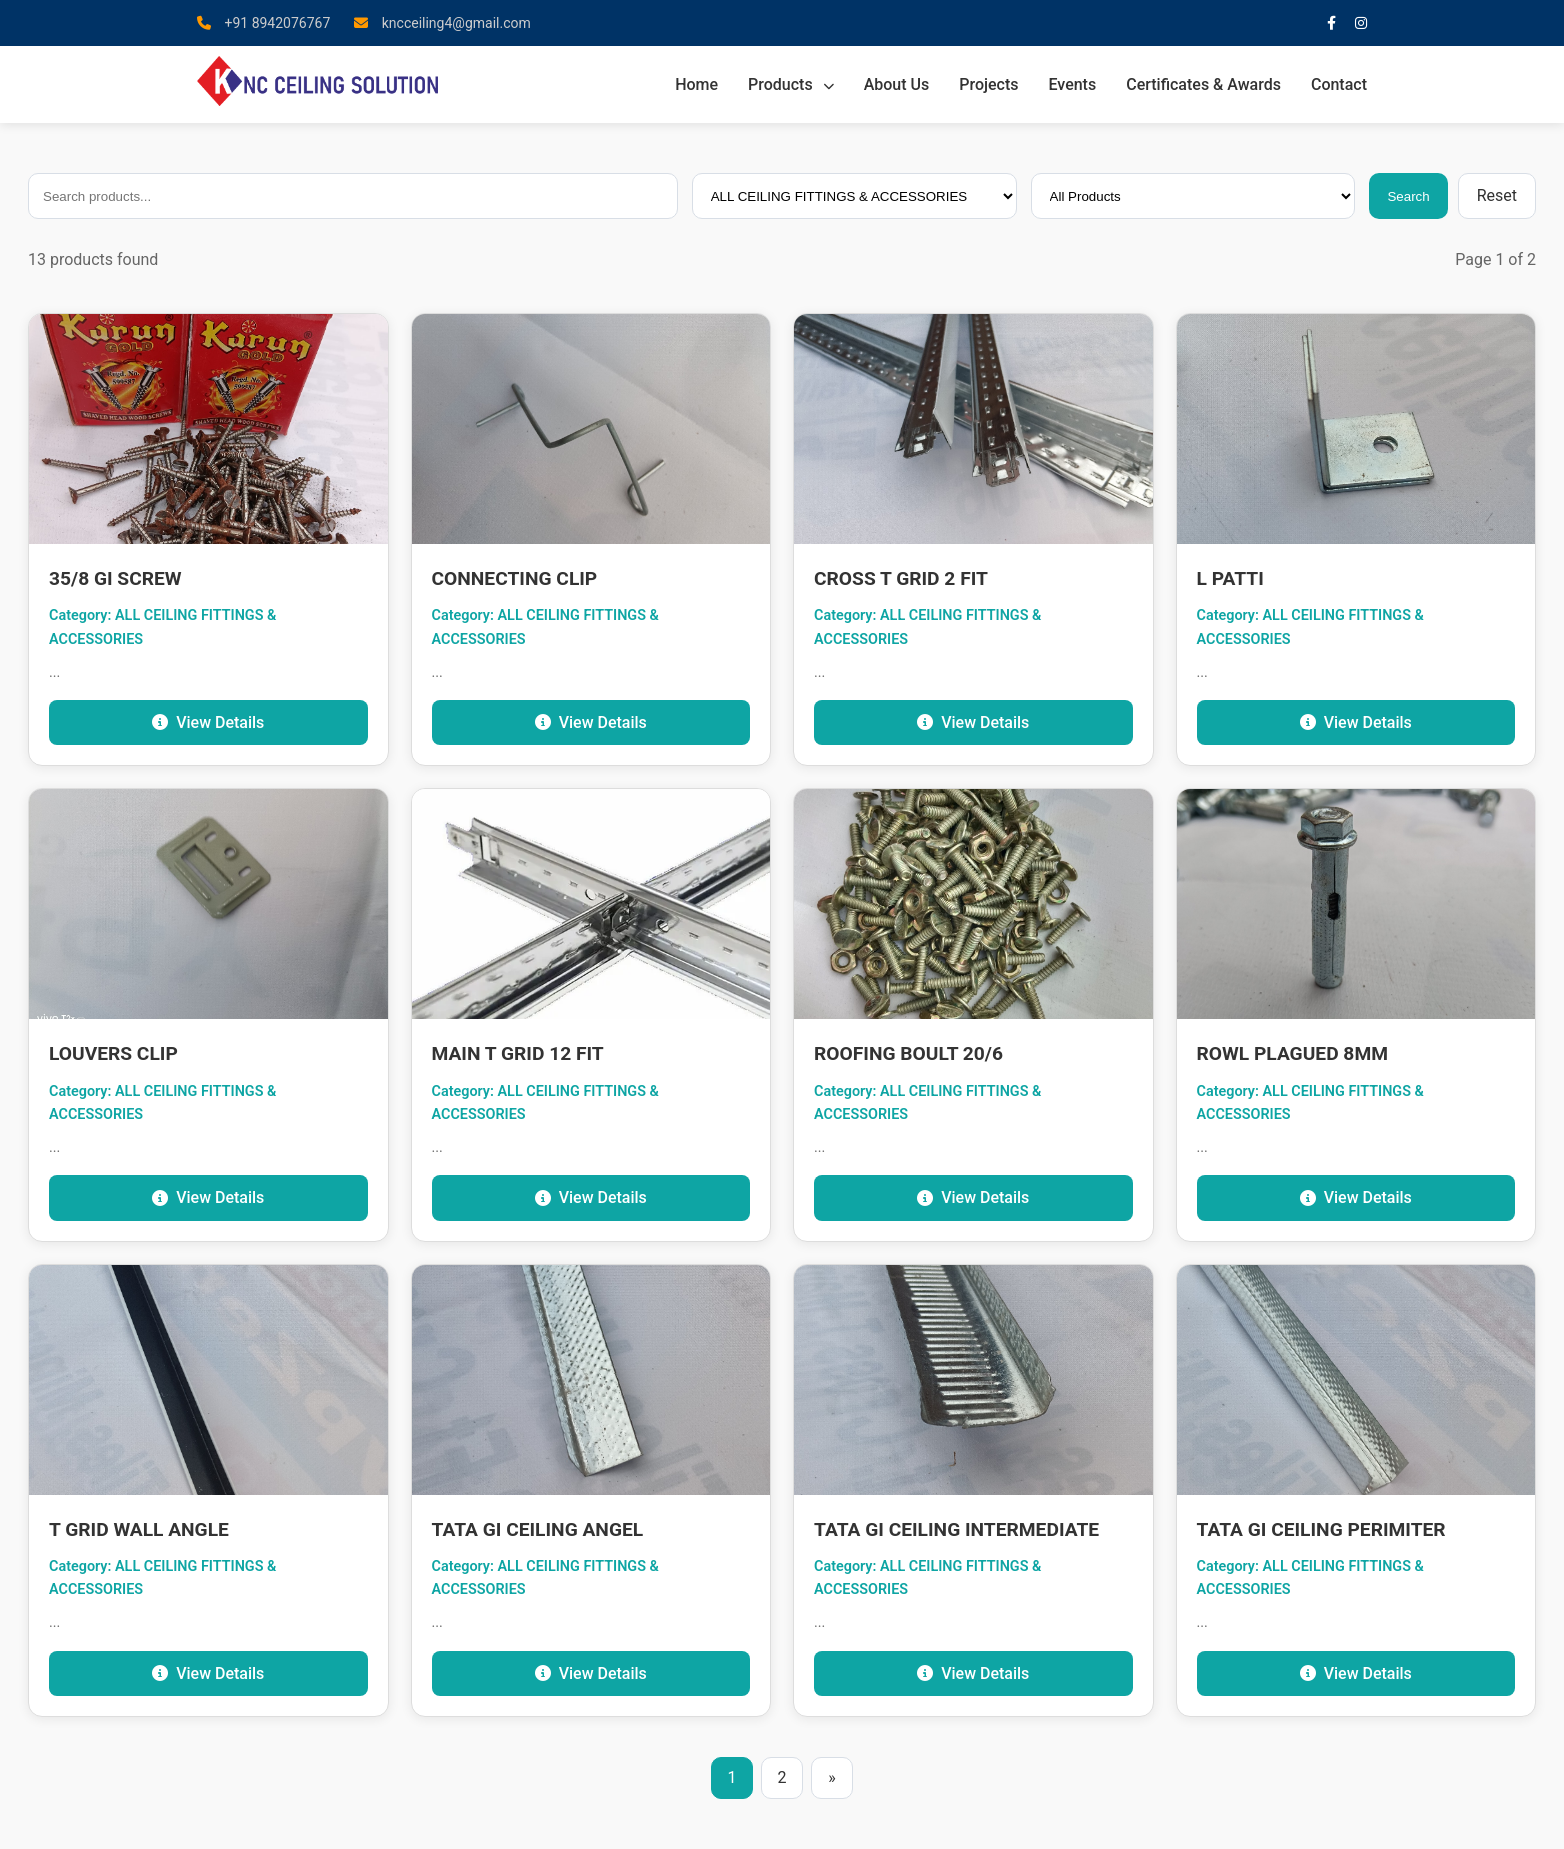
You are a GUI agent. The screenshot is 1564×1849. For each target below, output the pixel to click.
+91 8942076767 (263, 23)
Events (1072, 84)
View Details (208, 722)
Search (1408, 196)
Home (696, 84)
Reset (1497, 195)
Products (791, 84)
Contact (1339, 84)
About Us (897, 84)
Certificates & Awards (1203, 84)
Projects (988, 84)
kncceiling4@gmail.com (442, 23)
